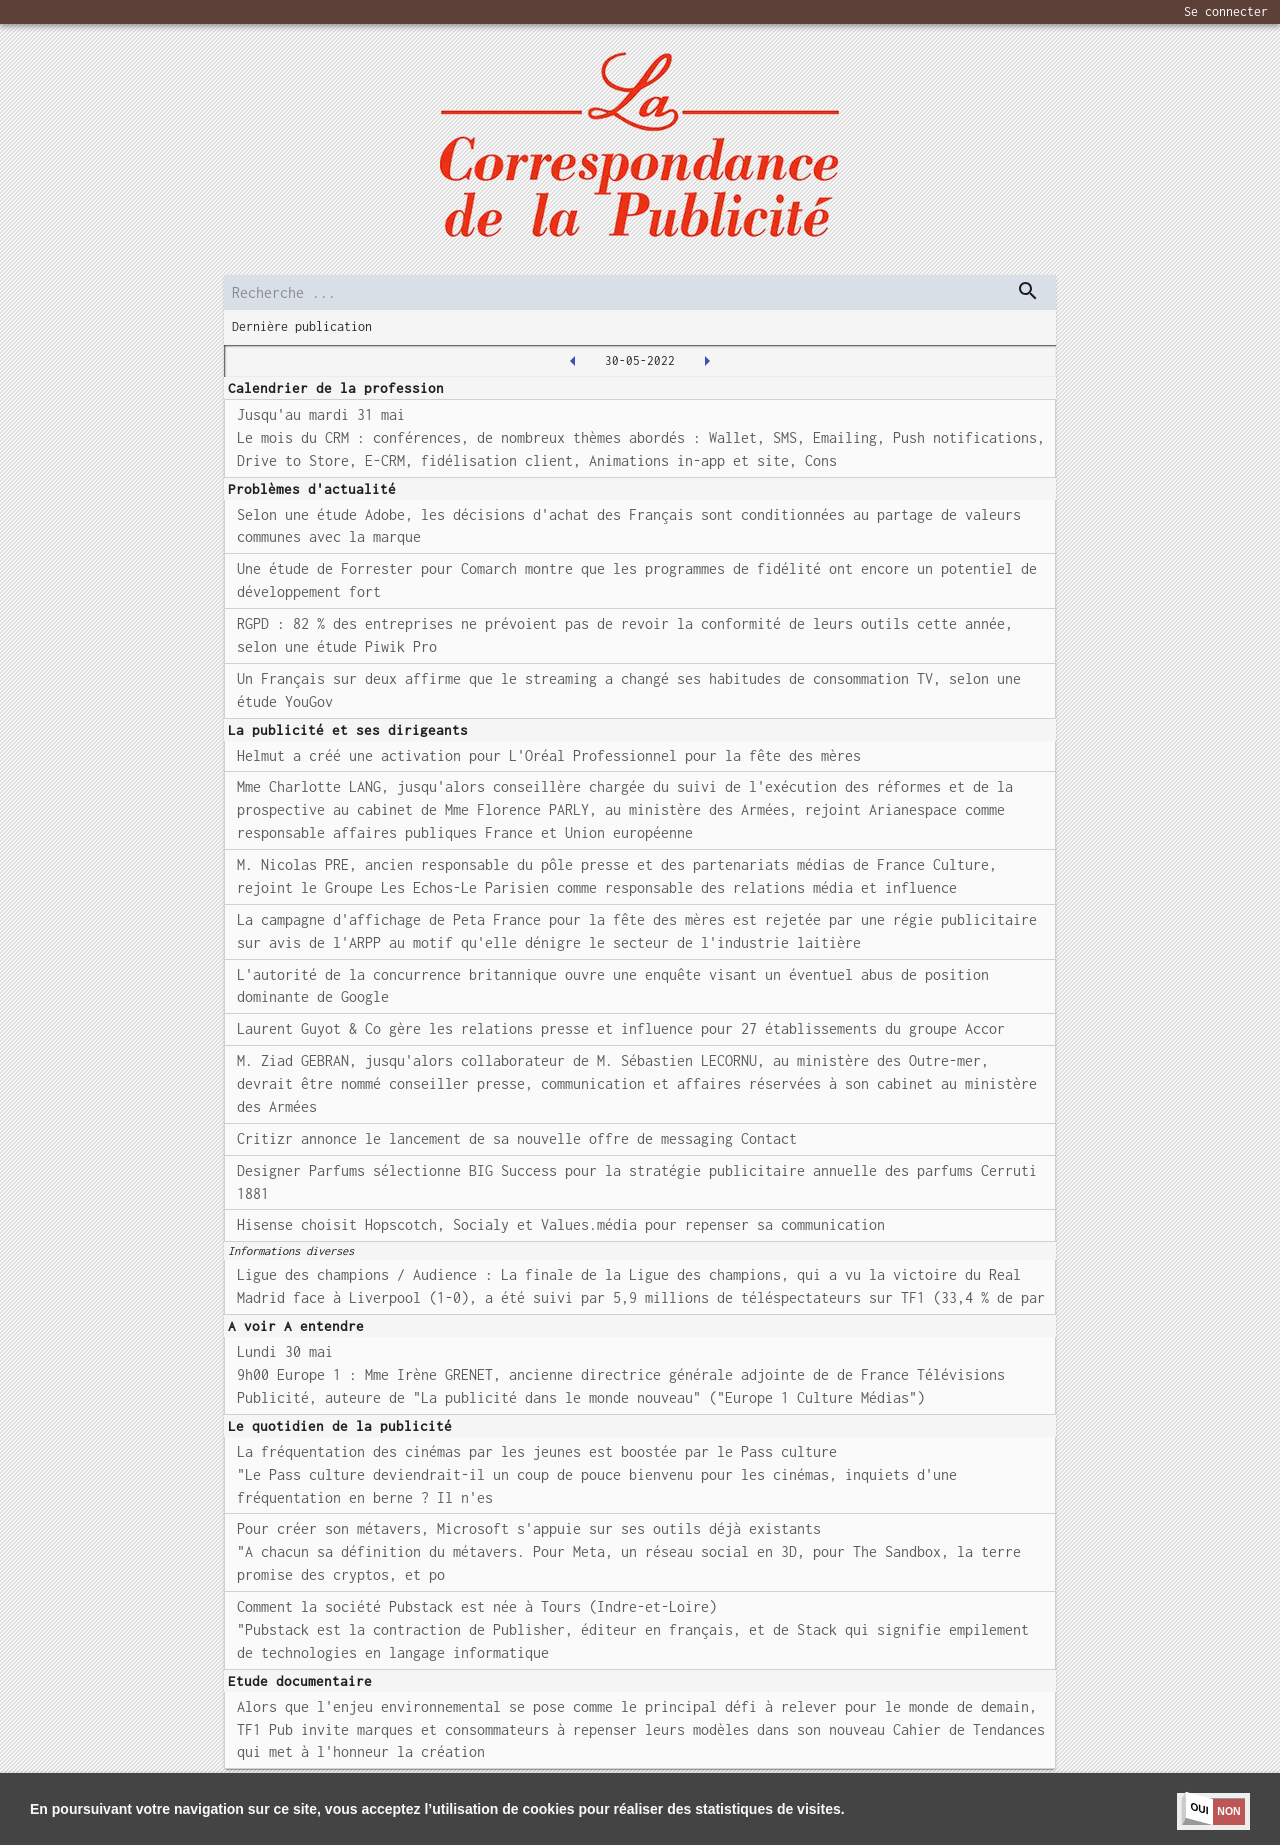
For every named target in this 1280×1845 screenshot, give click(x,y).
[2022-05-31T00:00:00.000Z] (707, 361)
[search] (640, 292)
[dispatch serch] (1028, 291)
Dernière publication (302, 326)
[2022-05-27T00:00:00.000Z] (573, 361)
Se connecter (1226, 11)
